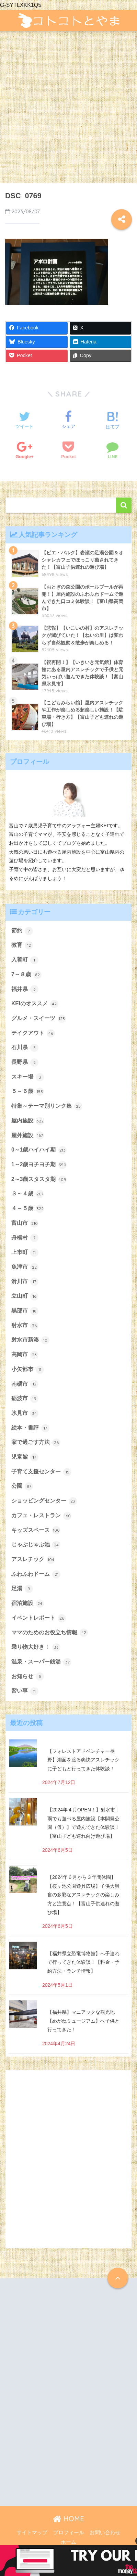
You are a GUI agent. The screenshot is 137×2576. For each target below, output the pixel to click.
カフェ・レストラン (41, 1516)
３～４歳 (27, 1194)
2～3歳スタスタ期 (39, 1180)
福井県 (24, 989)
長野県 (24, 1062)
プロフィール (68, 2532)
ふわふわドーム (35, 1574)
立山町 (24, 1296)
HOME (68, 2518)
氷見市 (24, 1413)
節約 (22, 931)
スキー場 (27, 1077)
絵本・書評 (30, 1428)
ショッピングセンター (44, 1501)
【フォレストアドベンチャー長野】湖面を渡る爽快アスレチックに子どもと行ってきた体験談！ (83, 1759)
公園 (22, 1486)
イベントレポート (38, 1618)
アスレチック (33, 1560)
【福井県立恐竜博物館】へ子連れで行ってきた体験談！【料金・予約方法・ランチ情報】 (83, 1962)
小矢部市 (27, 1370)
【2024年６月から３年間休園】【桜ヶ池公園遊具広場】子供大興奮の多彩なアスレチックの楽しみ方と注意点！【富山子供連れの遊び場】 (83, 1894)
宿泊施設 (27, 1603)
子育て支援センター (41, 1472)
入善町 (24, 960)
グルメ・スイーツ (38, 1019)
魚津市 (24, 1267)
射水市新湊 (30, 1340)
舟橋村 (24, 1238)
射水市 (24, 1326)
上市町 (24, 1252)
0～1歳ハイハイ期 (39, 1150)
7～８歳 (26, 975)
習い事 (24, 1691)
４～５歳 (27, 1209)
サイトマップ (31, 2532)
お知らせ (27, 1676)
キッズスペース (35, 1530)
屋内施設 (27, 1121)
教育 (22, 945)
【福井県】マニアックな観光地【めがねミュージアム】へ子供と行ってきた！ (83, 2020)
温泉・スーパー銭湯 (41, 1662)
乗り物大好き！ (35, 1647)
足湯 (22, 1589)
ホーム (68, 2542)
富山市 (24, 1223)
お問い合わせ (105, 2532)
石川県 (24, 1048)
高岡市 (24, 1355)
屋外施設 (27, 1135)
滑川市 (24, 1282)
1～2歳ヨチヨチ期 (39, 1165)
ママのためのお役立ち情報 (49, 1633)
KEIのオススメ (34, 1004)
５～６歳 (27, 1092)
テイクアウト (33, 1033)
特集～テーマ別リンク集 (46, 1106)
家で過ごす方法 (35, 1442)
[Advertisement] (68, 111)
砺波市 (24, 1399)
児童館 (24, 1457)
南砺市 (24, 1384)
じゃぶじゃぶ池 (35, 1545)
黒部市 (24, 1311)
